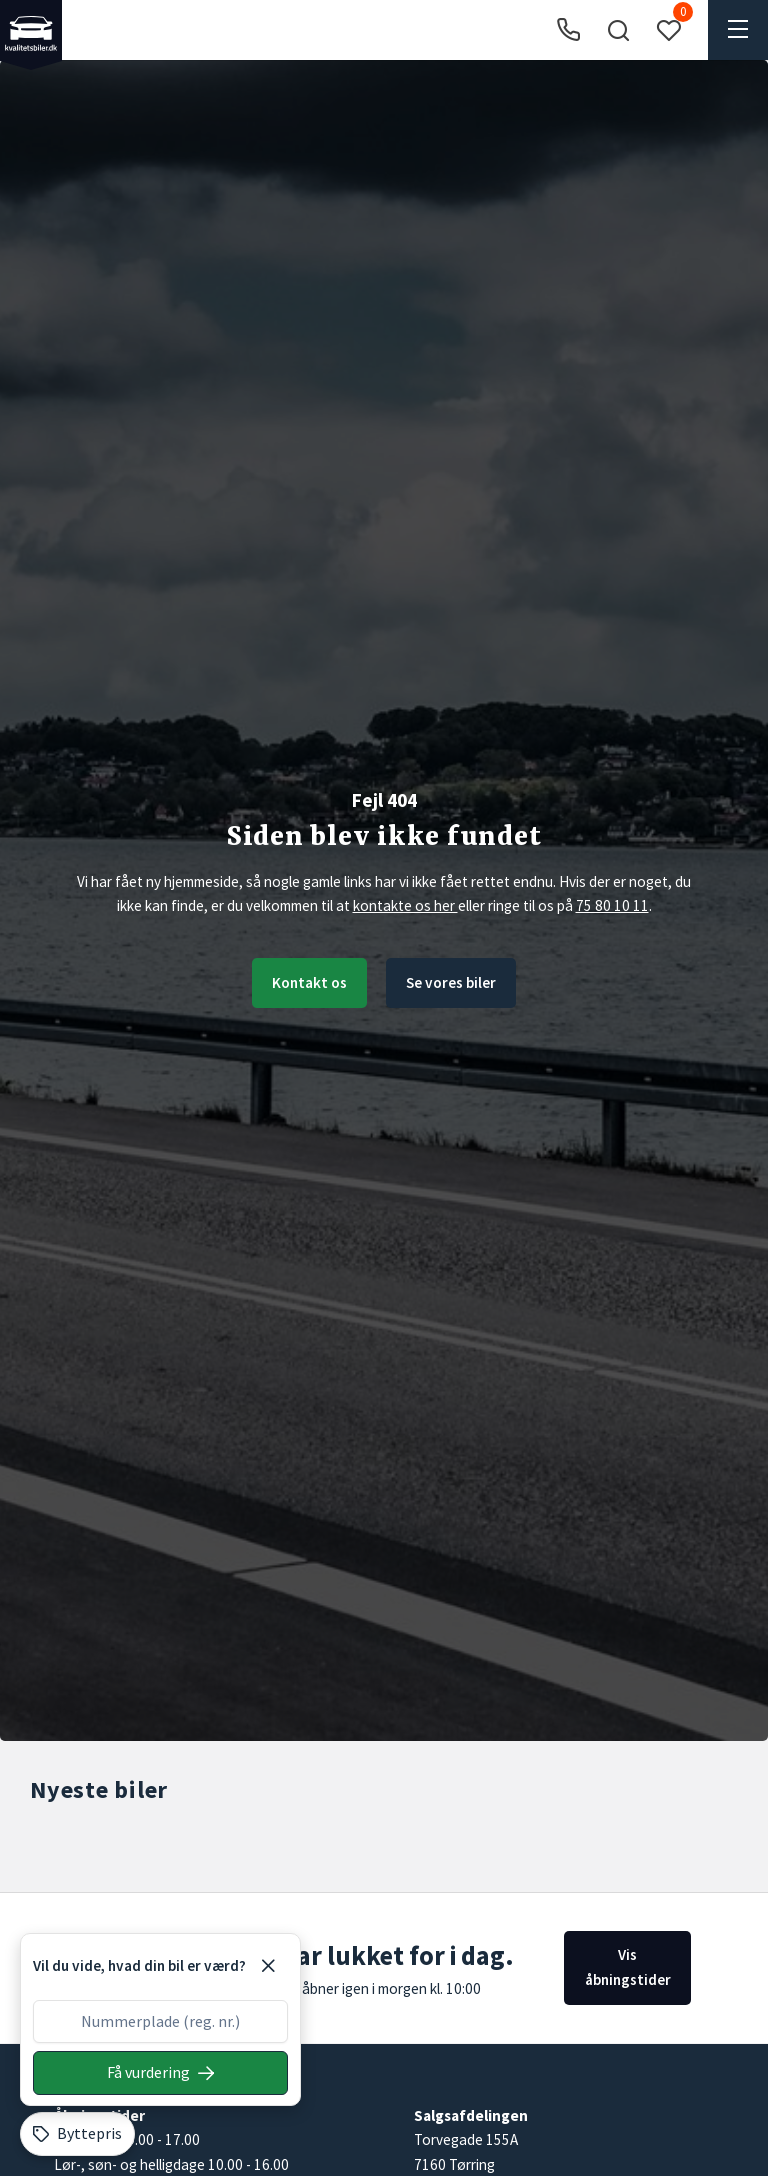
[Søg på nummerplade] (160, 2073)
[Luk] (268, 1966)
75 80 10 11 (612, 905)
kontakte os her (405, 905)
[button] (618, 30)
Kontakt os (309, 982)
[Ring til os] (568, 30)
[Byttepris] (77, 2134)
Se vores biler (451, 982)
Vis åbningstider (628, 1966)
